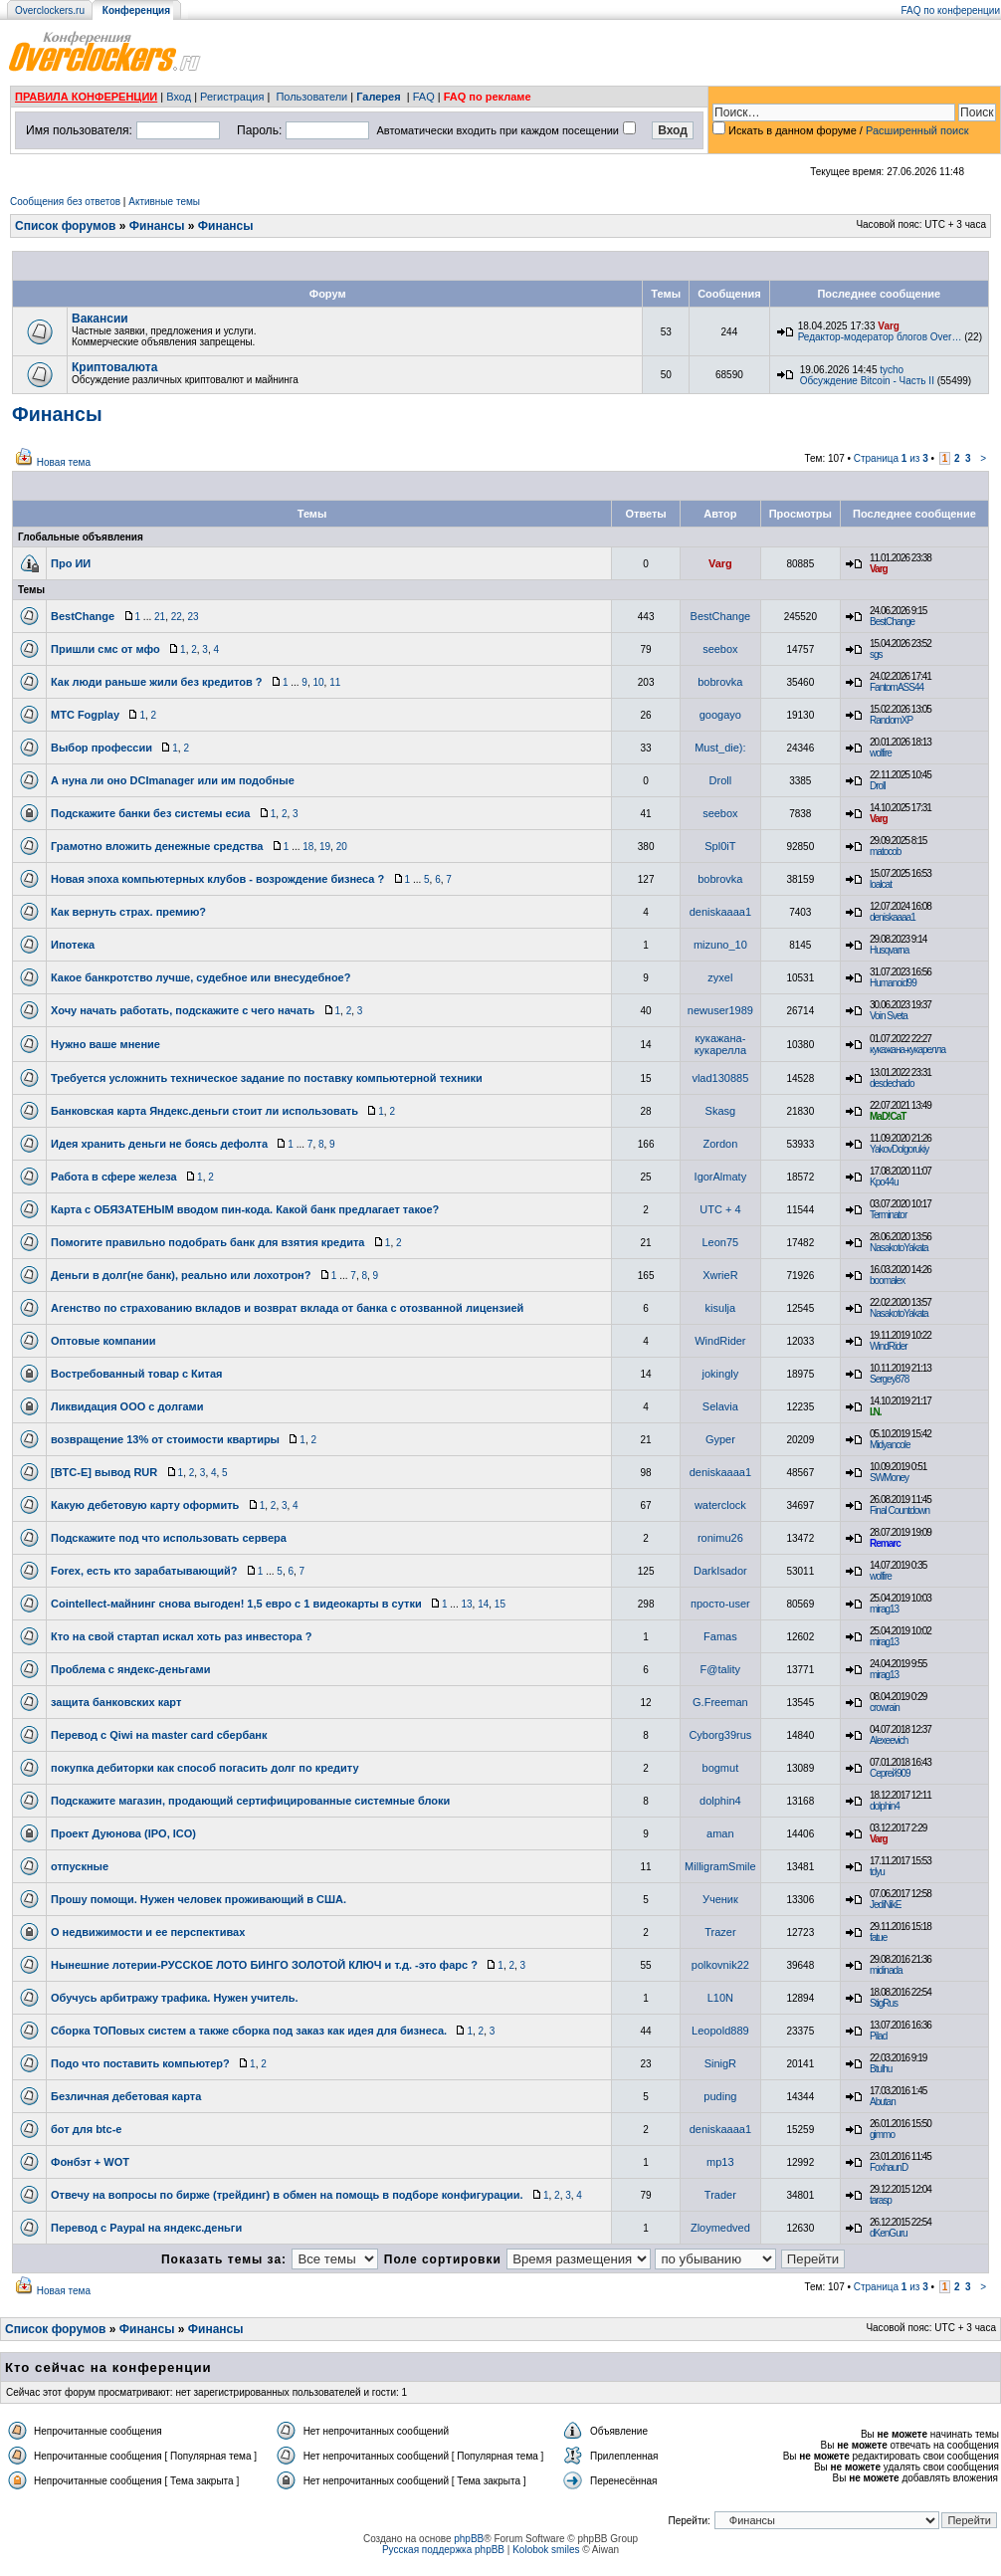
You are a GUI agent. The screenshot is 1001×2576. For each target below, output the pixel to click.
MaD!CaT (887, 1116)
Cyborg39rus (720, 1735)
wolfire (881, 753)
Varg (889, 326)
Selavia (720, 1406)
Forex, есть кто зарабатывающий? (144, 1571)
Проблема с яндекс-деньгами (130, 1669)
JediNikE (885, 1904)
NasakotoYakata (899, 1247)
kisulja (720, 1308)
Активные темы (164, 201)
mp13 (720, 2162)
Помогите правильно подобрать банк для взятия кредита (207, 1242)
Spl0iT (719, 846)
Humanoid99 (893, 982)
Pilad (878, 2036)
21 (159, 616)
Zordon (719, 1144)
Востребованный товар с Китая (137, 1374)
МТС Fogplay (85, 715)
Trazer (719, 1932)
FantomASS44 (896, 687)
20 (341, 846)
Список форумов (65, 226)
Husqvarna (889, 950)
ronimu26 (720, 1538)
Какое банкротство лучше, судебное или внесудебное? (200, 977)
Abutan (883, 2101)
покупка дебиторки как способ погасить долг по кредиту (205, 1768)
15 (500, 1604)
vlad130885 (720, 1078)
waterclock (720, 1505)
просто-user (720, 1604)
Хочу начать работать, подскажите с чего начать (182, 1010)
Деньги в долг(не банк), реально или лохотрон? (181, 1275)
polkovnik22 (720, 1965)
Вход (178, 97)
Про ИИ (71, 563)
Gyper (720, 1439)
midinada (886, 1970)
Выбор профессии (101, 747)
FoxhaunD (888, 2167)
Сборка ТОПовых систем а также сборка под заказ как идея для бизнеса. (249, 2031)
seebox (719, 649)
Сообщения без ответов (65, 201)
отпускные (79, 1866)
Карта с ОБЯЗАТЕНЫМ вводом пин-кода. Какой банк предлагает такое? (245, 1209)
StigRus (884, 2003)
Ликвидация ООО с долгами (127, 1406)
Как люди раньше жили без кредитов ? (157, 682)
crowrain (885, 1707)
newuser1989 (720, 1010)
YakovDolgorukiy (899, 1149)
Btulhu (881, 2068)
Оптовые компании (103, 1341)
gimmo (882, 2134)
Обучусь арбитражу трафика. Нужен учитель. (175, 1998)
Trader (720, 2195)
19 (324, 846)
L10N (720, 1998)
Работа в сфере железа (114, 1176)
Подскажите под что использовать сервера (169, 1538)
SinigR (720, 2063)
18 (307, 846)
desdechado (892, 1083)
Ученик (720, 1899)
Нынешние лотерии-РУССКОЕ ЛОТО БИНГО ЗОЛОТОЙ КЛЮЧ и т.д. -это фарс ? (264, 1965)
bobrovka (720, 682)
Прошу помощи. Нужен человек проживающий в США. (198, 1899)
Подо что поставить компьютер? (140, 2063)
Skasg (720, 1111)
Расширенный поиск (917, 130)
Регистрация (232, 97)
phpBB (469, 2538)
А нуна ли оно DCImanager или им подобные (173, 780)
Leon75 (720, 1242)
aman (720, 1833)
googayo (720, 715)
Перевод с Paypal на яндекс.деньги (146, 2228)
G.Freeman (720, 1702)
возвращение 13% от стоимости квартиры (165, 1439)
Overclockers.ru (50, 10)
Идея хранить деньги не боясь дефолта (159, 1144)
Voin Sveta (888, 1015)
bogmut (720, 1768)
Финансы (157, 226)
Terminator (888, 1214)
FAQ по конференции (950, 10)
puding (719, 2096)
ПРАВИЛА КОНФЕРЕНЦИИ (86, 97)
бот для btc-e (86, 2129)
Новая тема (64, 462)
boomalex (887, 1280)
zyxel (719, 977)
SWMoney (889, 1477)
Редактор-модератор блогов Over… (880, 336)
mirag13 (884, 1609)
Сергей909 (890, 1773)
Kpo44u (884, 1182)
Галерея (378, 97)
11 (334, 682)
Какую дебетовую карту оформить (145, 1505)
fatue (878, 1937)
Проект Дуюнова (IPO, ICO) (123, 1833)
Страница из (891, 458)
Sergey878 (889, 1379)
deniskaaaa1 (720, 912)
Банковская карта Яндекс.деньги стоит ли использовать (204, 1111)
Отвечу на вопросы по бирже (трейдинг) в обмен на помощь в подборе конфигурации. (287, 2195)
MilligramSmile (720, 1866)
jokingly (720, 1374)
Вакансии (100, 318)
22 (176, 616)
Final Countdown (899, 1510)
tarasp (881, 2200)
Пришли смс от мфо (105, 649)
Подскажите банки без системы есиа (150, 813)
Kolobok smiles (545, 2549)
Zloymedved (720, 2228)
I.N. (876, 1411)
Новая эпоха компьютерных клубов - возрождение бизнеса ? (217, 879)
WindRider (720, 1341)
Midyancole (890, 1444)
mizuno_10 (720, 945)
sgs (876, 654)
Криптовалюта (114, 367)
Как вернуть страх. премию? (128, 912)
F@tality (721, 1669)
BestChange (82, 616)
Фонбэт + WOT (90, 2162)
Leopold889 (720, 2031)
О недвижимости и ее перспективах (148, 1932)
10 (317, 682)
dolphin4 (720, 1801)
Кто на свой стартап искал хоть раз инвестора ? (181, 1636)
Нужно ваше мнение (105, 1044)
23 (192, 616)
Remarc (885, 1543)
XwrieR (719, 1275)
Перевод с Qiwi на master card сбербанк (159, 1735)
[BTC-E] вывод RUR (104, 1472)
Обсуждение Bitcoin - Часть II (867, 380)
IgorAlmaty (721, 1176)
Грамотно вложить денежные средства (157, 846)
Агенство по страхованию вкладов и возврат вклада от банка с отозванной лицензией (287, 1308)
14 (483, 1604)
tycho (891, 369)
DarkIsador (720, 1571)
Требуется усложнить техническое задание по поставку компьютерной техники (267, 1078)
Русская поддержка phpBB (443, 2549)
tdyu (877, 1871)
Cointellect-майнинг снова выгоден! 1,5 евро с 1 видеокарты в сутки (236, 1604)
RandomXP (891, 720)
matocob (885, 851)
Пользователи (311, 97)
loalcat (881, 884)
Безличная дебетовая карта (126, 2096)
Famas (720, 1636)
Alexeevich (888, 1740)
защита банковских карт (116, 1702)
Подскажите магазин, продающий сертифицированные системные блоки (250, 1801)
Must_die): (720, 747)
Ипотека (73, 945)
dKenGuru (888, 2233)
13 (466, 1604)
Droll (720, 780)
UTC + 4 (720, 1209)
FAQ (424, 97)
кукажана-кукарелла (720, 1044)
